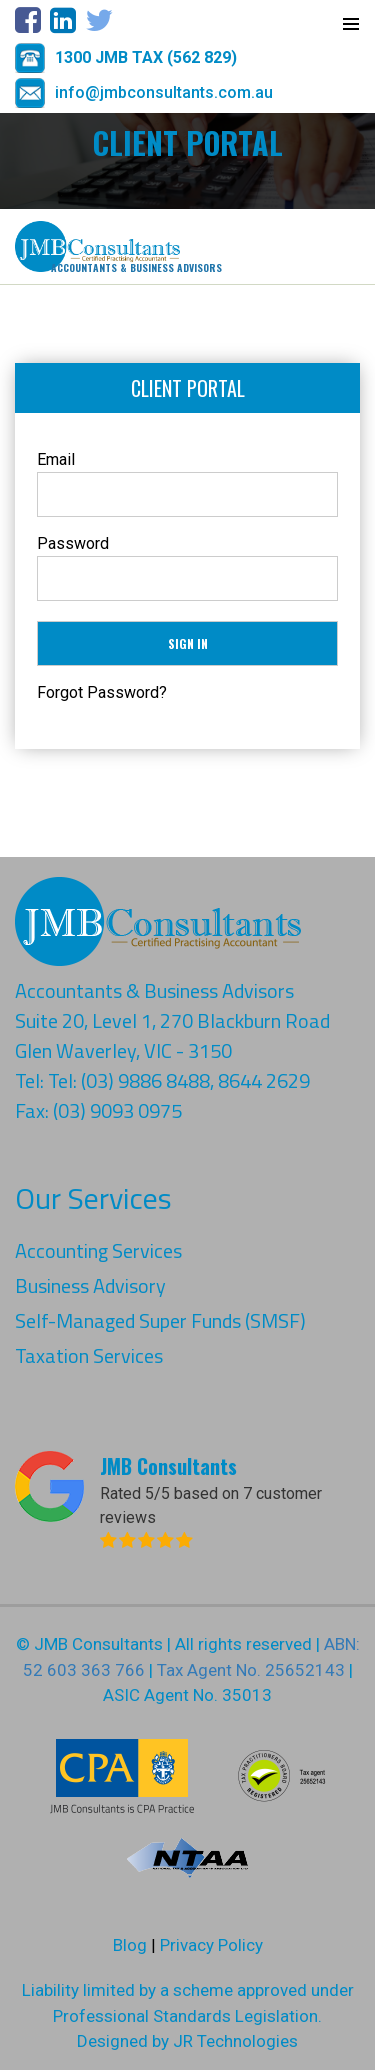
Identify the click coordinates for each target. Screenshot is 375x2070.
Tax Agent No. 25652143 (251, 1670)
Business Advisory (90, 1285)
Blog (130, 1945)
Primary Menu (351, 24)
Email (56, 459)
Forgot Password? (102, 692)
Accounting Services (98, 1250)
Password (73, 543)
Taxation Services (89, 1355)
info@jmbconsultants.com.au (164, 92)
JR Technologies (235, 2041)
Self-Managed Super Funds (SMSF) (160, 1320)
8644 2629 (264, 1080)
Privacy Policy (211, 1945)
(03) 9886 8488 (145, 1080)
